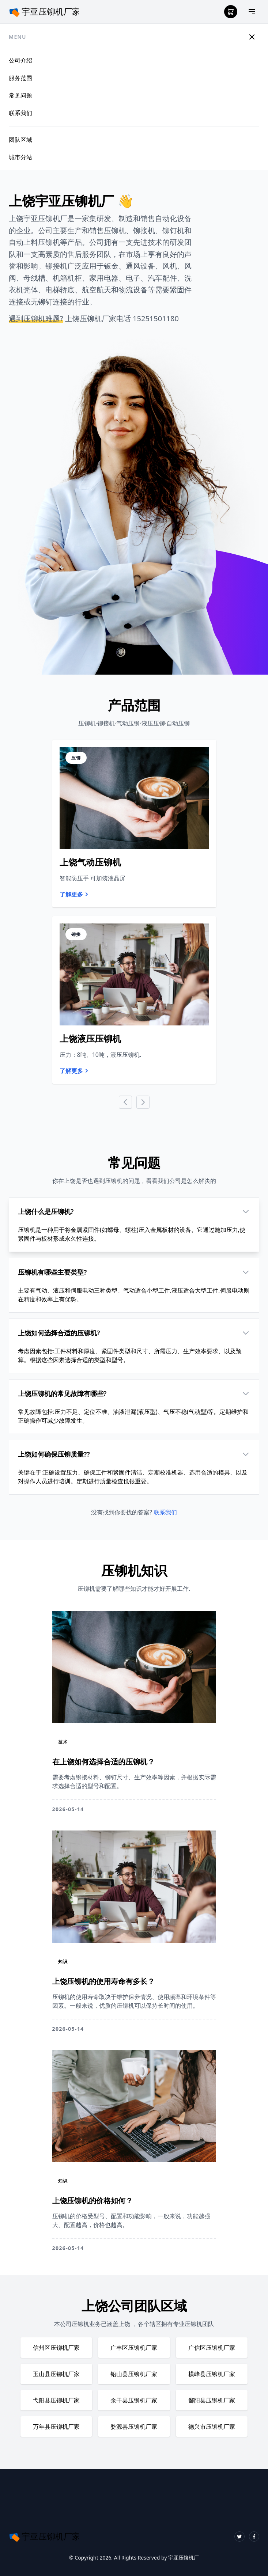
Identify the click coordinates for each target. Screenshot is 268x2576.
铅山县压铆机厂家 (133, 2374)
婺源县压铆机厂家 (133, 2427)
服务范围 (20, 78)
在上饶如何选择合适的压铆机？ (103, 1762)
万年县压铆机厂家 (56, 2427)
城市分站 (20, 157)
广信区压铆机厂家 (211, 2348)
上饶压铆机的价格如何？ (92, 2200)
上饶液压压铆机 (90, 1038)
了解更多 (75, 894)
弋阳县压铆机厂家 (56, 2400)
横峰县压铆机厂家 (211, 2374)
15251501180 (156, 318)
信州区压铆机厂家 (56, 2348)
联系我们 (20, 113)
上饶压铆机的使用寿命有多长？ (103, 1981)
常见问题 (20, 95)
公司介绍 (20, 60)
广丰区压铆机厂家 (133, 2348)
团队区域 (20, 140)
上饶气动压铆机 (90, 862)
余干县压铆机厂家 (133, 2400)
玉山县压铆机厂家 (56, 2374)
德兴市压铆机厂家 (211, 2427)
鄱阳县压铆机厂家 (211, 2400)
